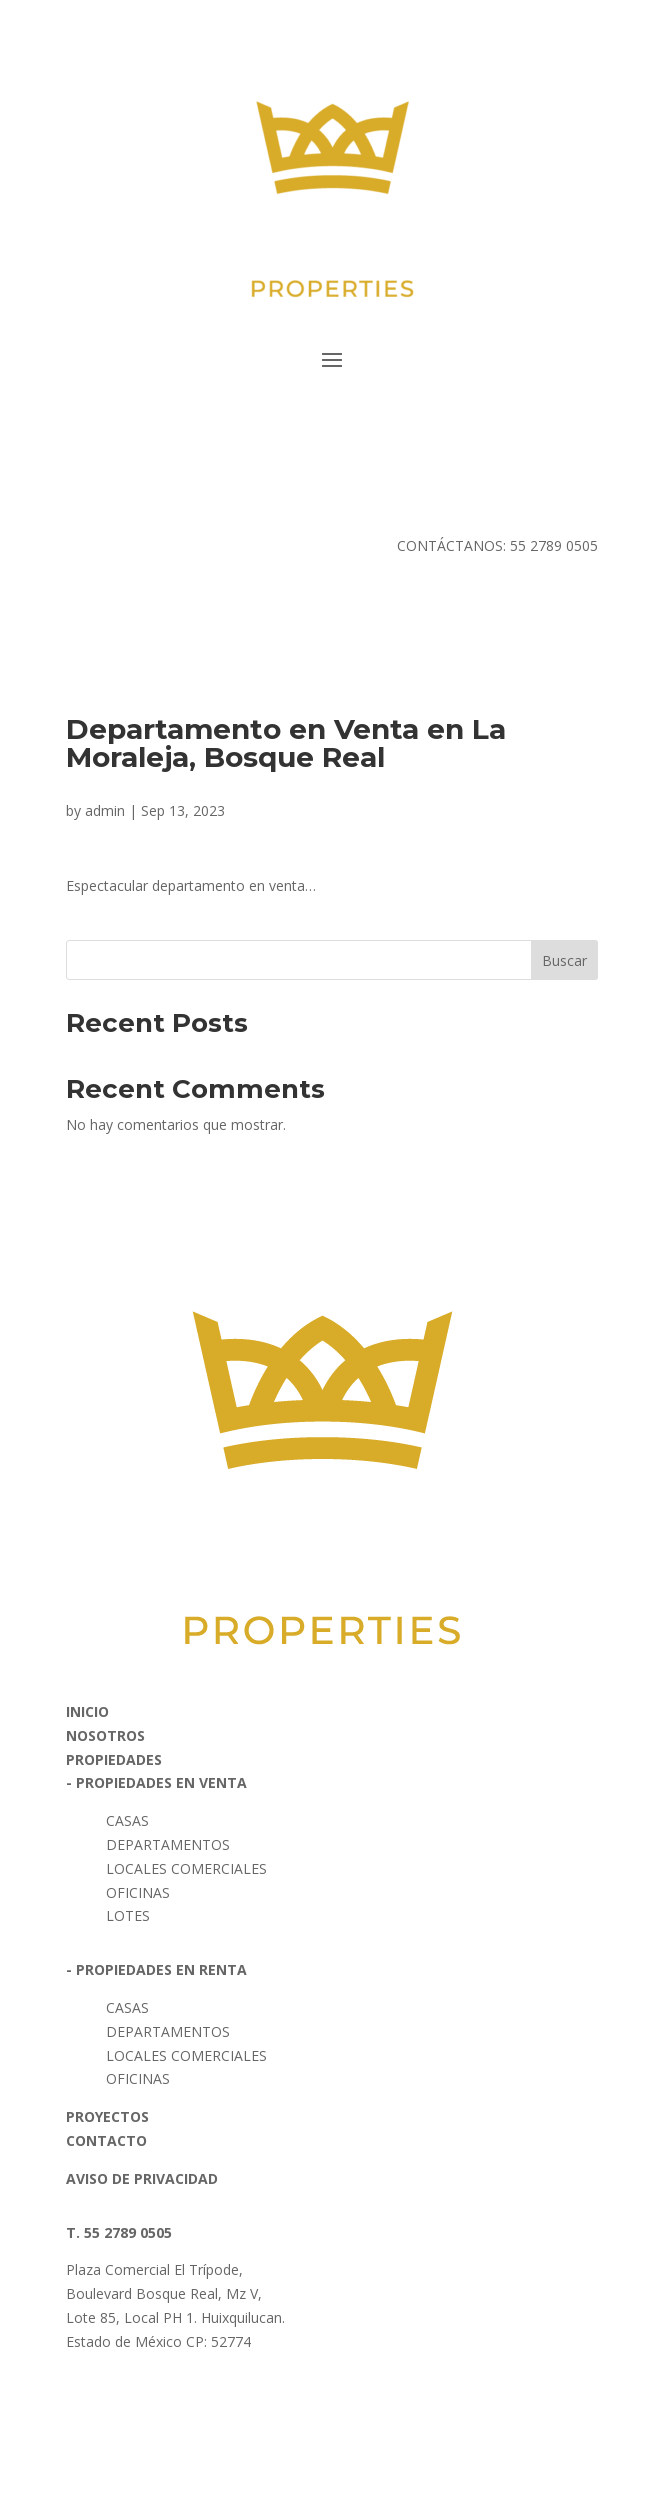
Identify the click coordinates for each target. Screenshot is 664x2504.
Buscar (564, 960)
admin (105, 810)
